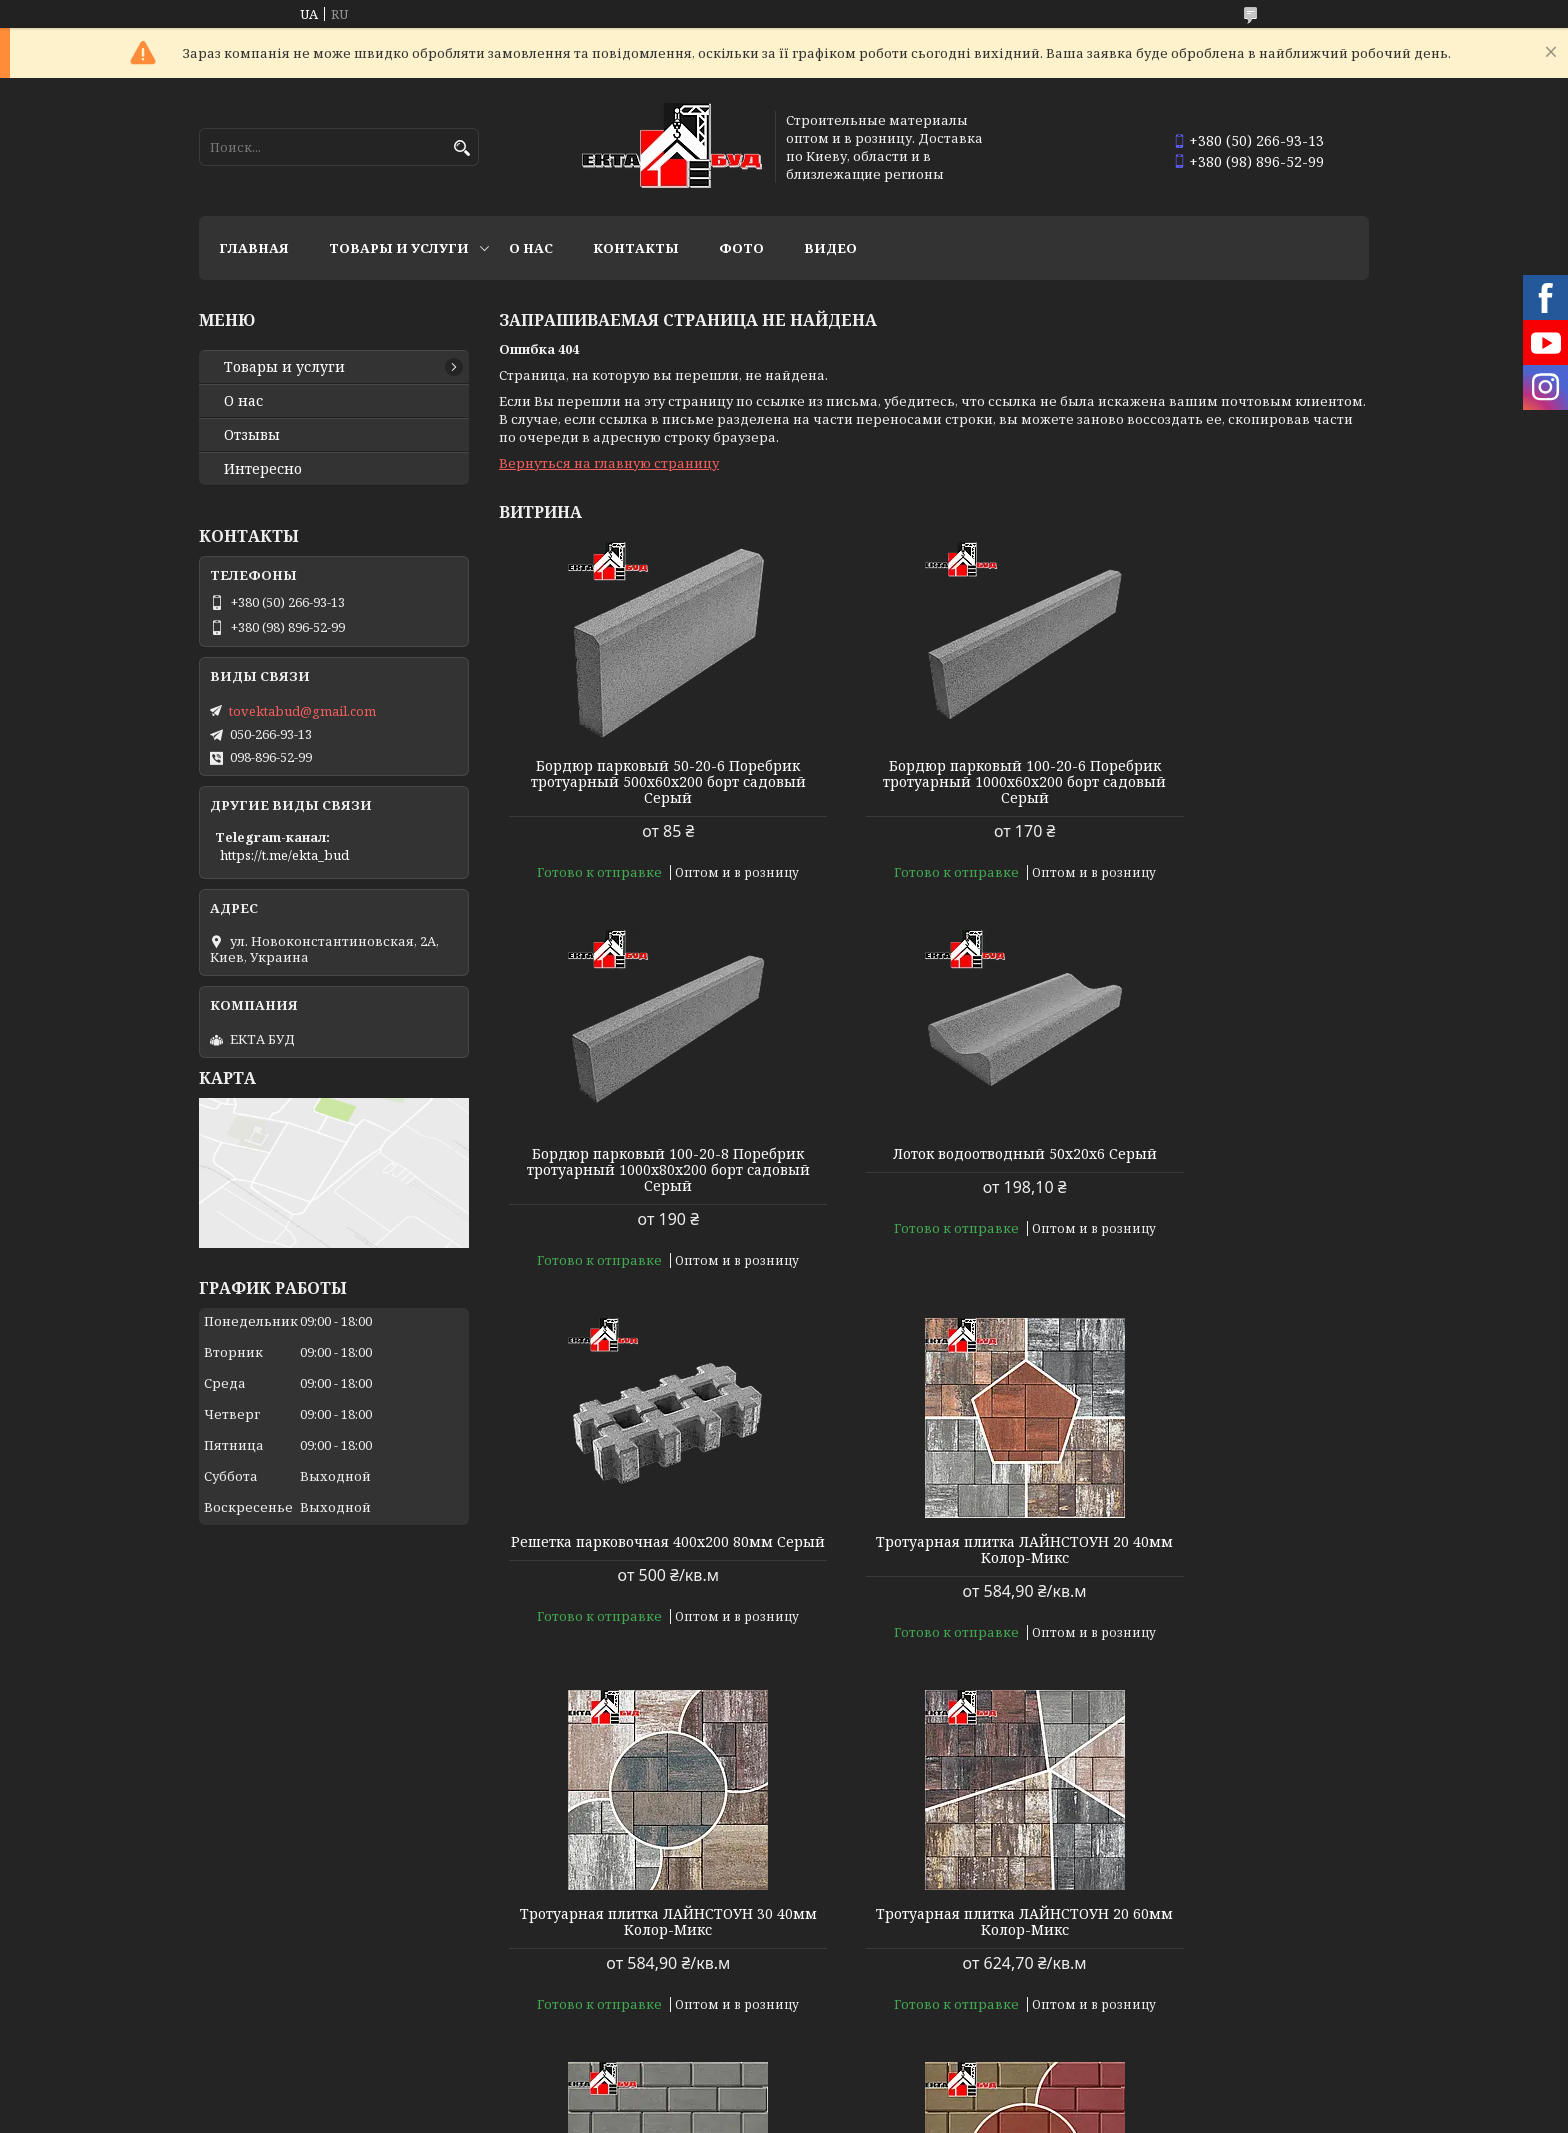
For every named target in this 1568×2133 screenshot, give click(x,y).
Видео (830, 248)
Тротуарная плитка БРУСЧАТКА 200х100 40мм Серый (1229, 1534)
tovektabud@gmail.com (302, 711)
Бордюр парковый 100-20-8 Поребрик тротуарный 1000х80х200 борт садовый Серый (1229, 782)
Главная (254, 248)
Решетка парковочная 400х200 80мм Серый (934, 1162)
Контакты (636, 248)
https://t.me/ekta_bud (284, 855)
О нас (531, 248)
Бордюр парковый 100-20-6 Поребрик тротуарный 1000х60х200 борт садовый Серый (933, 782)
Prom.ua (883, 2095)
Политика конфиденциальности (912, 2113)
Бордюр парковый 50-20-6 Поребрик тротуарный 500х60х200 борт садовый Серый (638, 782)
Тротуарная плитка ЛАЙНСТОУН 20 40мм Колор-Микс (1229, 1162)
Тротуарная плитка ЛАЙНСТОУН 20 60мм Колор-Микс (933, 1534)
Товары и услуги (399, 248)
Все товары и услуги (1281, 2039)
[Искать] (461, 148)
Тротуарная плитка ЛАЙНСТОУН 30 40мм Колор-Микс (638, 1534)
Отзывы (252, 435)
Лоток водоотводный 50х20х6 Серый (638, 1162)
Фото (741, 248)
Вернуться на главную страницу (609, 463)
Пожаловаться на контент (708, 2113)
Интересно (263, 469)
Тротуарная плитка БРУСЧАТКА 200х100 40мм (638, 1906)
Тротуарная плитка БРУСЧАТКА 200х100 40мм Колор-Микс (1229, 1906)
